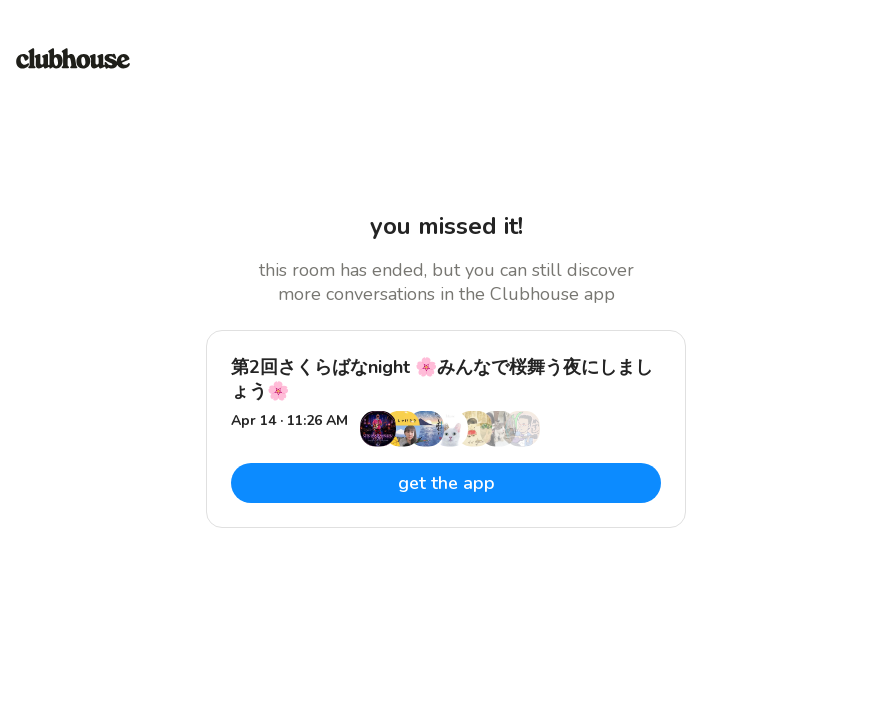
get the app (446, 483)
